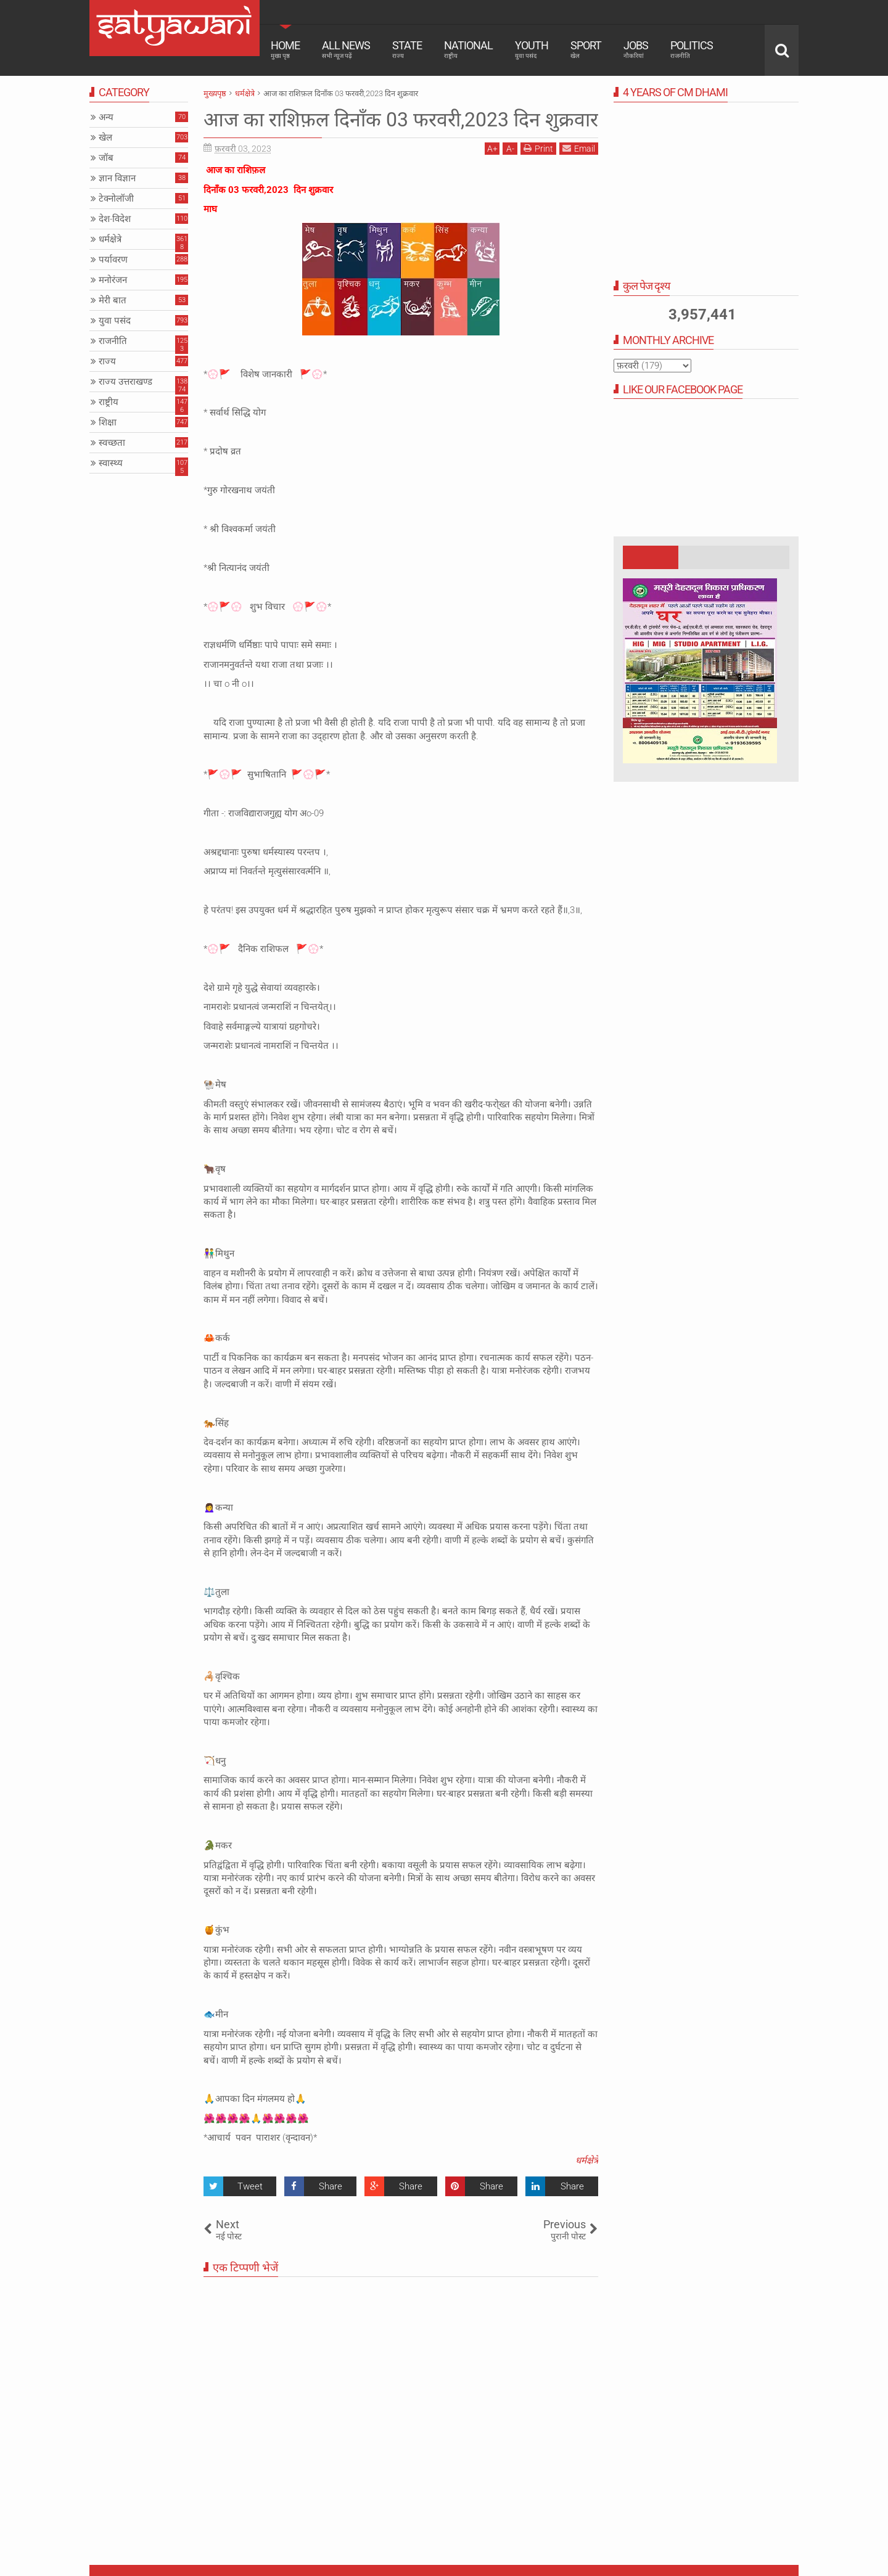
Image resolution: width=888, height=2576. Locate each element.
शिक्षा (108, 422)
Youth (531, 49)
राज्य (107, 361)
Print (538, 148)
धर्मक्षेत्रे (586, 2160)
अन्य (106, 117)
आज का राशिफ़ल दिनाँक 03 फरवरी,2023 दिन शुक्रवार (401, 119)
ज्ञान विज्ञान (117, 178)
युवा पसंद (115, 320)
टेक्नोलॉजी (116, 198)
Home (285, 49)
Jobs (635, 49)
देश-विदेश (115, 218)
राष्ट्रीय (108, 402)
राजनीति (113, 341)
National (468, 49)
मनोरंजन (113, 279)
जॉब (106, 157)
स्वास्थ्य (111, 463)
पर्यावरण (113, 259)
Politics (691, 49)
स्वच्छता (112, 442)
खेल (105, 137)
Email (578, 148)
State (407, 49)
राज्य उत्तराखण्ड (125, 381)
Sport (585, 49)
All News (346, 49)
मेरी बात (112, 300)
